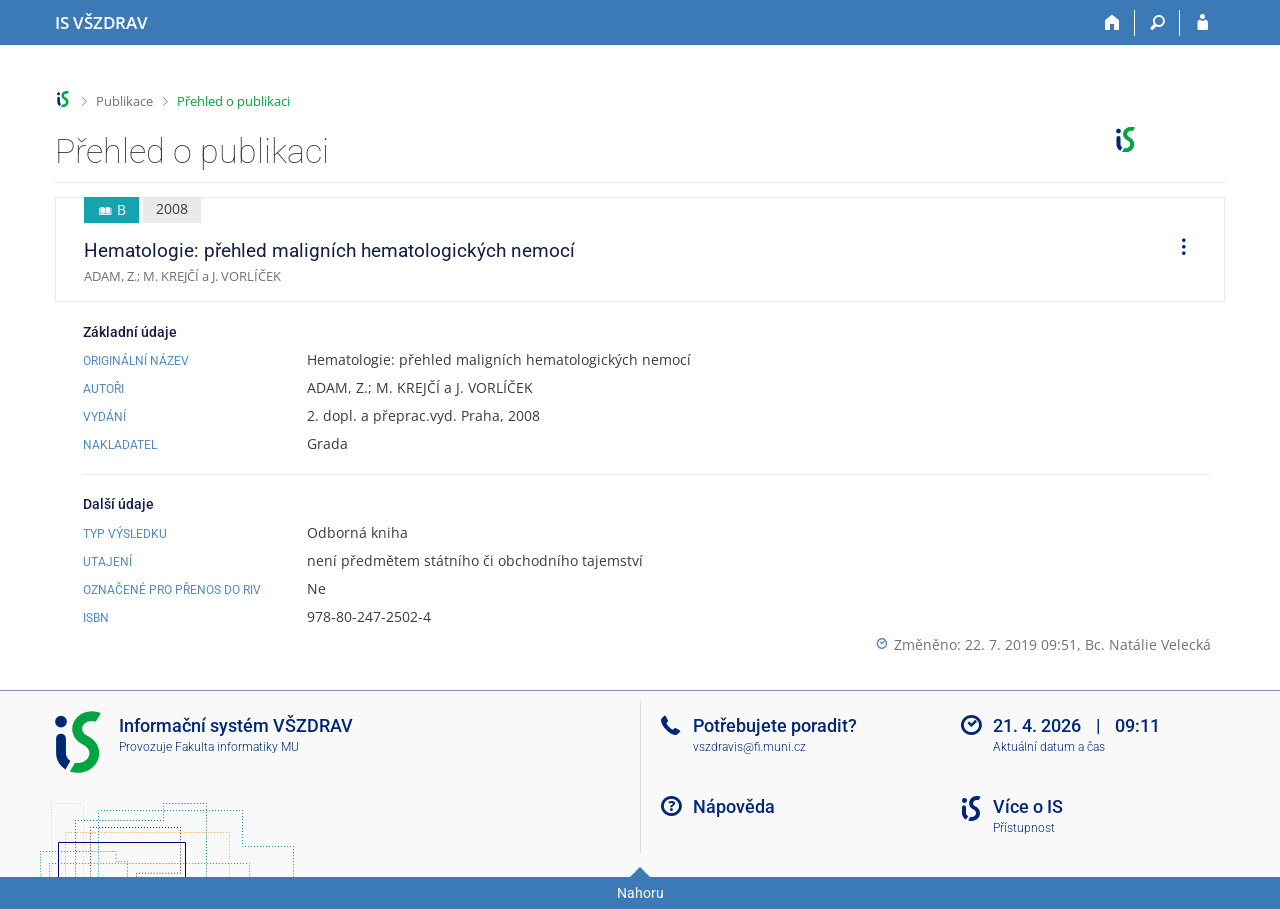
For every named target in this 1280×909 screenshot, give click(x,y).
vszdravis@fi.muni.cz (749, 747)
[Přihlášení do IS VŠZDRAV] (1202, 23)
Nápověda (734, 806)
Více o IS (1028, 806)
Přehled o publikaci (233, 101)
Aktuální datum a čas (1049, 747)
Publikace (124, 101)
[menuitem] (1177, 250)
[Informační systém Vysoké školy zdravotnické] (101, 23)
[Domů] (1112, 23)
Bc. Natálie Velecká (1148, 644)
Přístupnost (1024, 828)
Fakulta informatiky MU (237, 747)
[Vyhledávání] (1157, 23)
